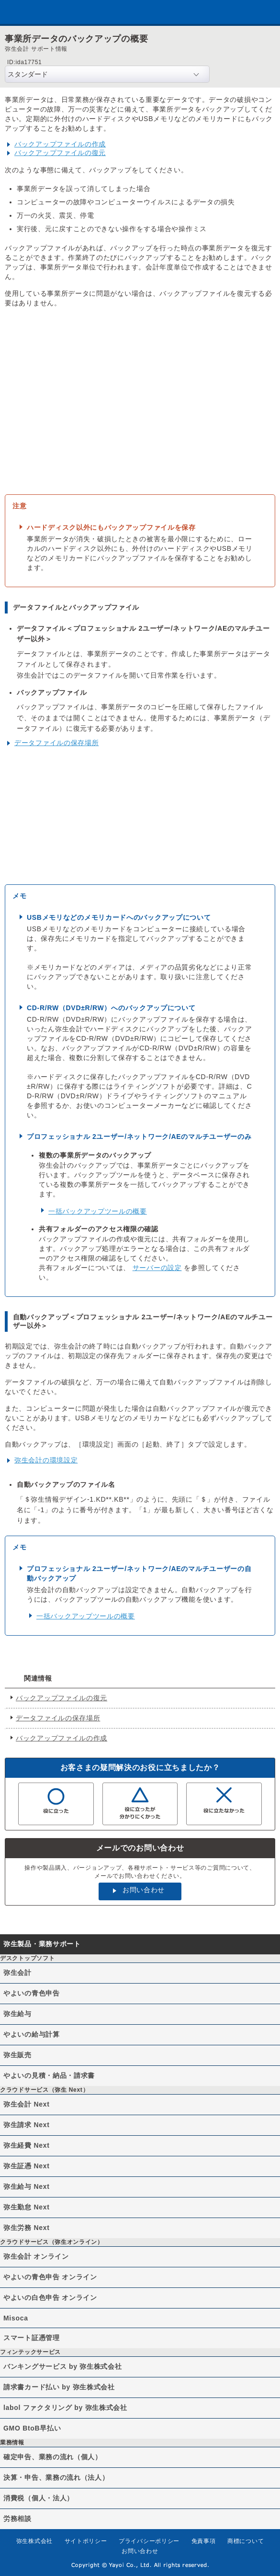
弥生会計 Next (26, 2104)
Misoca (15, 2318)
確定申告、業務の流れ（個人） (52, 2457)
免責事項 (203, 2541)
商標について (245, 2541)
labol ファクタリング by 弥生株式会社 (65, 2407)
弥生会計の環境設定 (46, 1460)
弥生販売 (17, 2055)
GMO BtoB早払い (32, 2428)
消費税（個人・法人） (38, 2498)
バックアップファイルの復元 (60, 152)
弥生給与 (17, 2014)
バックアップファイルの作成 (60, 144)
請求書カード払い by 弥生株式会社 (59, 2387)
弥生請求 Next (26, 2125)
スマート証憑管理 (31, 2338)
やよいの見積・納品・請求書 (49, 2075)
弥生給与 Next (26, 2186)
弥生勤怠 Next (26, 2207)
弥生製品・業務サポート (42, 1944)
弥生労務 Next (26, 2227)
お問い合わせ (144, 1890)
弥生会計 (17, 1972)
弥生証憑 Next (26, 2166)
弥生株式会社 (34, 2541)
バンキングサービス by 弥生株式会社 (62, 2366)
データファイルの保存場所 (56, 743)
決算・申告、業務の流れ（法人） (56, 2477)
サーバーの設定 (157, 1267)
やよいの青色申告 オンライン (50, 2277)
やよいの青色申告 (31, 1993)
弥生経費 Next (26, 2145)
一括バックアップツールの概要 (97, 1211)
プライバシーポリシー (149, 2541)
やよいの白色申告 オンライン (50, 2297)
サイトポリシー (86, 2541)
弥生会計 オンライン (36, 2256)
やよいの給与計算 (31, 2034)
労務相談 (17, 2518)
